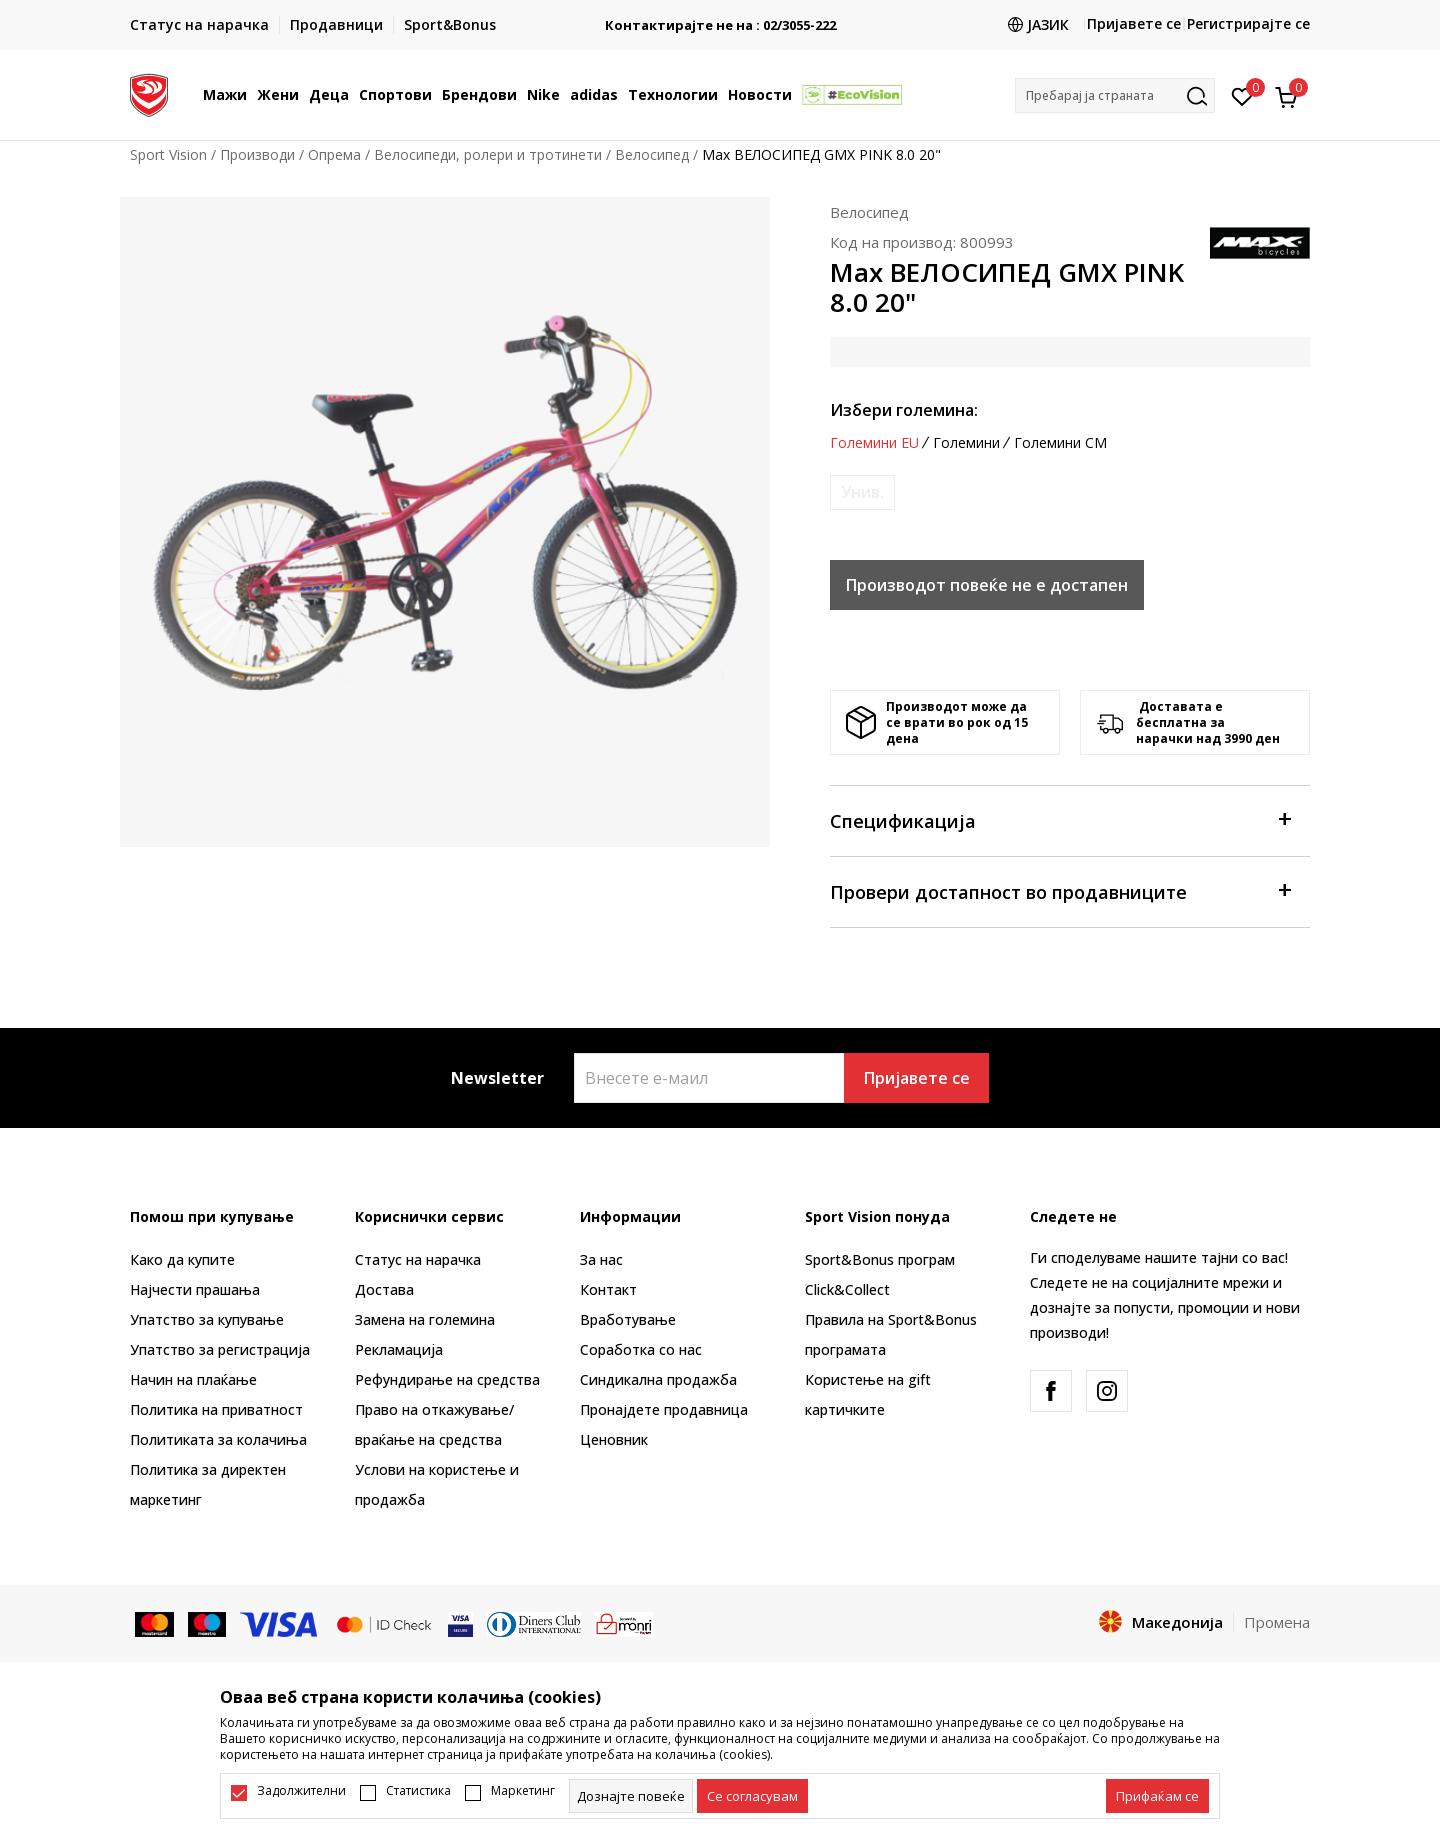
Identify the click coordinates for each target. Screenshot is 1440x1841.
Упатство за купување (207, 1319)
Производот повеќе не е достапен (987, 585)
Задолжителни (301, 1791)
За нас (601, 1259)
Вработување (628, 1319)
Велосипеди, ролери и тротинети (488, 154)
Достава (384, 1289)
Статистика (418, 1791)
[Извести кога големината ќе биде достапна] (862, 492)
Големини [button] (966, 443)
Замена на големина (425, 1319)
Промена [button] (1277, 1622)
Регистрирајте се (1248, 23)
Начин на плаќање (193, 1379)
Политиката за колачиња (218, 1439)
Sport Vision (168, 154)
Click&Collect (847, 1289)
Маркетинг (523, 1791)
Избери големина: (904, 410)
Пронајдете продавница (664, 1409)
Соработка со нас (641, 1349)
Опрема (334, 154)
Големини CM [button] (1060, 443)
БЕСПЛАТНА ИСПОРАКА (714, 17)
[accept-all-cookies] (1157, 1796)
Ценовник (614, 1439)
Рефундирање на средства (447, 1379)
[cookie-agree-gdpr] (752, 1796)
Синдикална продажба (658, 1379)
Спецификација (1060, 819)
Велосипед (652, 154)
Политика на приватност (216, 1409)
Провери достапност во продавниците (1060, 890)
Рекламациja (399, 1349)
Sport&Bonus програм (880, 1259)
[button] (1115, 95)
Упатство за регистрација (220, 1349)
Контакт (608, 1289)
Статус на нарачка (418, 1259)
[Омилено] (1242, 95)
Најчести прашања (195, 1289)
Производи (257, 154)
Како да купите (182, 1259)
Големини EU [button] (874, 443)
